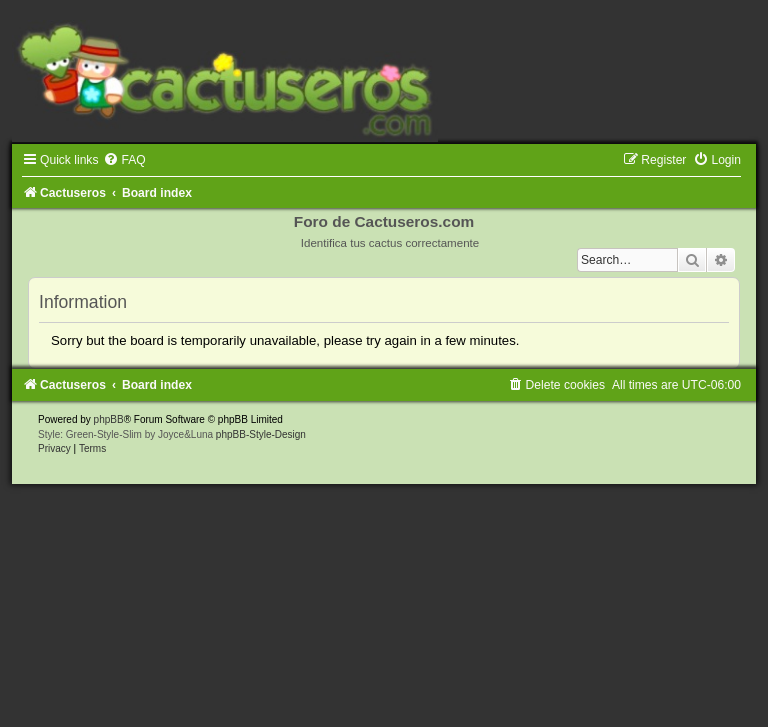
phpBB (109, 419)
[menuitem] (124, 160)
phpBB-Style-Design (261, 434)
